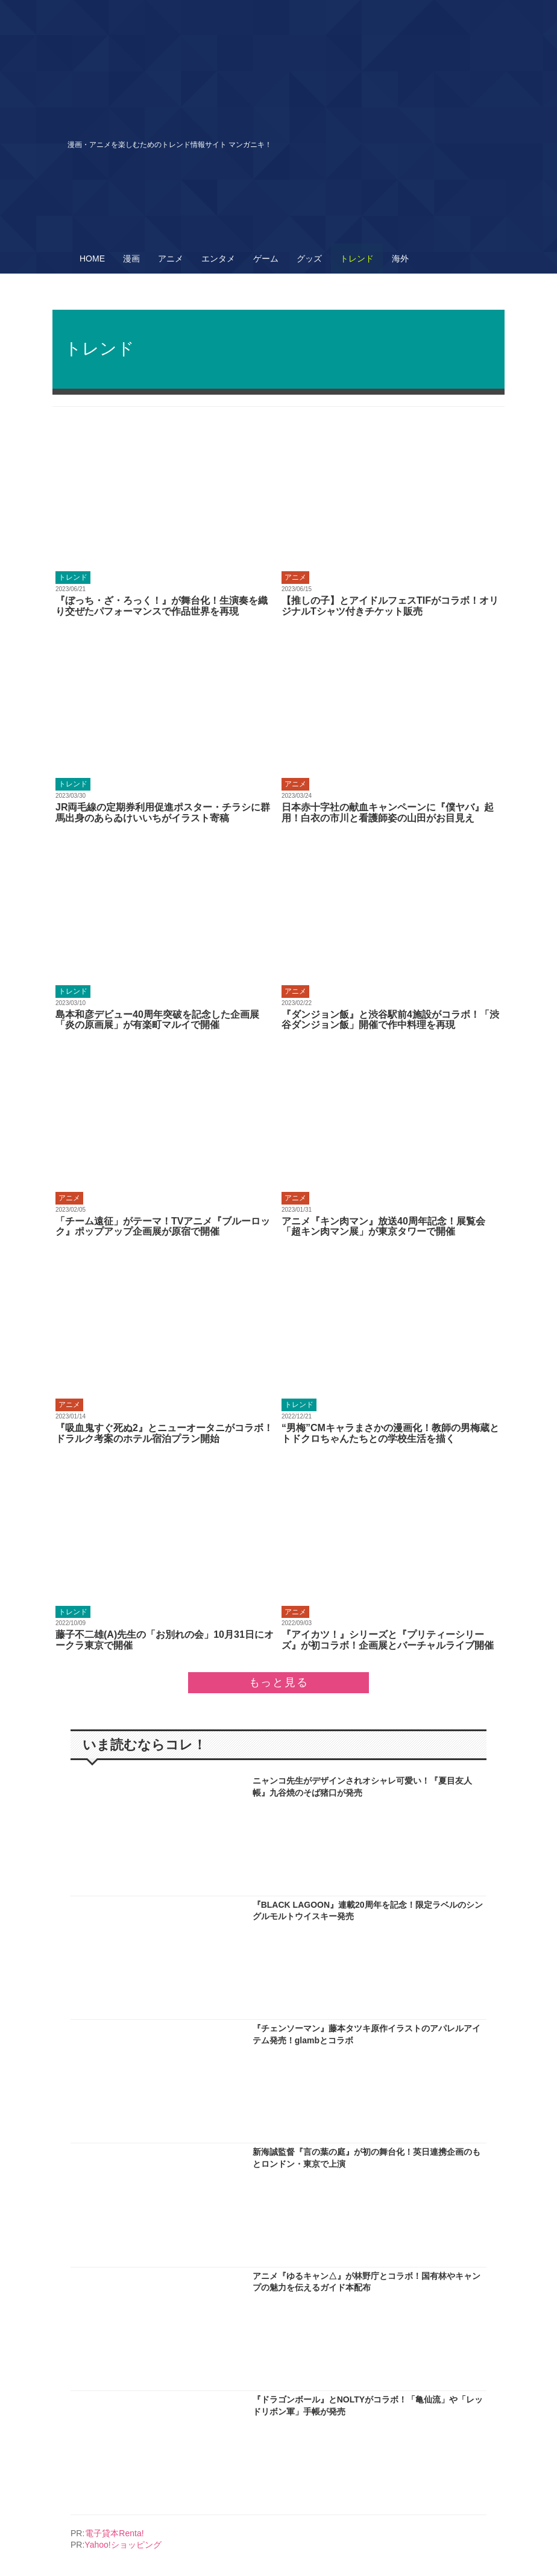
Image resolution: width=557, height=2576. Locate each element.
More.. (165, 522)
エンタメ (218, 258)
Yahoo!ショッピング (122, 2544)
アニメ (170, 258)
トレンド (357, 258)
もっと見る (279, 1682)
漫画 (131, 258)
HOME (92, 258)
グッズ (309, 258)
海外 (400, 258)
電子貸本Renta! (113, 2533)
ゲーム (265, 258)
